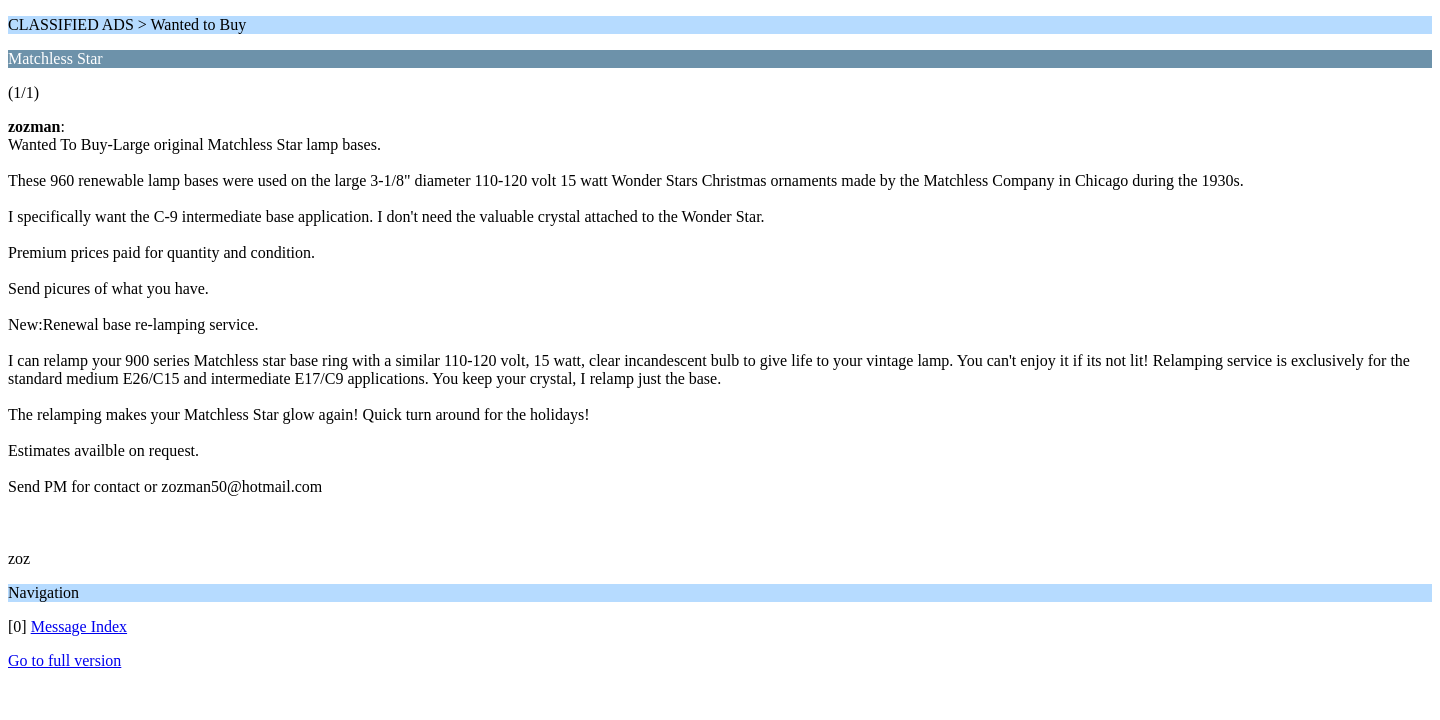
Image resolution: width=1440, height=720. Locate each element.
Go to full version (64, 660)
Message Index (79, 626)
